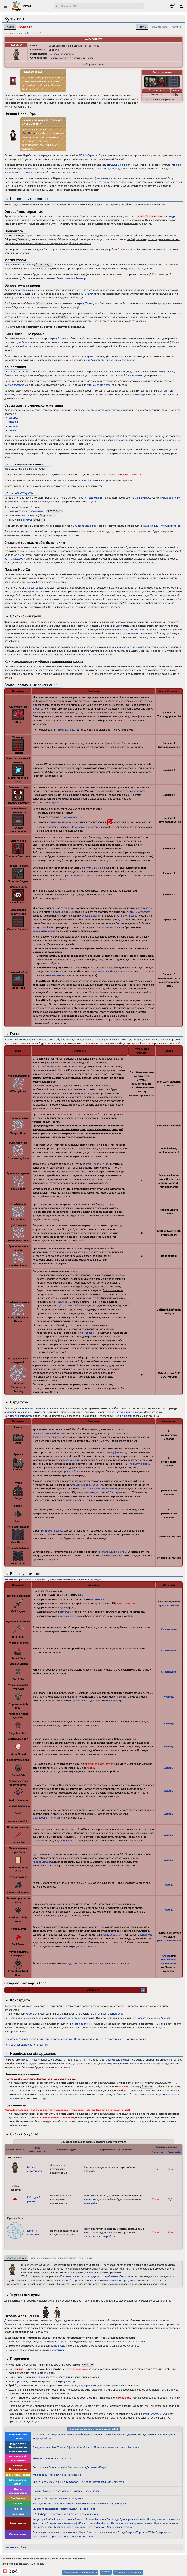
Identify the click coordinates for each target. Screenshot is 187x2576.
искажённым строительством (21, 172)
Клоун (81, 2503)
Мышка (37, 2508)
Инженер (65, 2474)
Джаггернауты (115, 2039)
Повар (49, 2503)
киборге (37, 708)
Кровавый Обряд (81, 1700)
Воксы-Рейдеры (95, 2519)
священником (59, 2280)
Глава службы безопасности (84, 2434)
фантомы (26, 519)
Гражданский (51, 2508)
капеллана (38, 2377)
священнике (67, 729)
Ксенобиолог (91, 2490)
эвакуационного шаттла (99, 1763)
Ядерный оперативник (120, 2526)
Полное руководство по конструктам (26, 2044)
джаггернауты (29, 515)
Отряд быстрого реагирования (97, 2532)
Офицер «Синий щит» (79, 2447)
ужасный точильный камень (49, 1432)
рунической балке (70, 1615)
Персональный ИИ (89, 2513)
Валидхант (158, 2152)
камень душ (140, 394)
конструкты (23, 493)
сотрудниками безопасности (115, 182)
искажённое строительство (33, 1408)
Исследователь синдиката (162, 2519)
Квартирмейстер (42, 2438)
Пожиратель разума (140, 2523)
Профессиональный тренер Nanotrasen (117, 2447)
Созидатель (11, 2039)
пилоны (130, 439)
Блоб (48, 2519)
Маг (98, 2523)
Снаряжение (169, 1629)
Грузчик (37, 2498)
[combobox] (99, 6)
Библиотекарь (118, 2503)
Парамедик (47, 2481)
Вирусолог (71, 2481)
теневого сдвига (58, 975)
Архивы (168, 1767)
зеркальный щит (88, 1492)
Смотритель (40, 2467)
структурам (66, 1611)
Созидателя (115, 2013)
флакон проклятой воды (47, 1436)
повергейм (90, 2203)
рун (35, 911)
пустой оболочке (82, 2023)
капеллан (150, 2320)
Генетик (77, 2490)
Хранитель (80, 2526)
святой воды (88, 480)
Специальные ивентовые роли (76, 2535)
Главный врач (165, 2434)
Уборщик (38, 2503)
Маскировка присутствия (86, 826)
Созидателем (144, 2017)
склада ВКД (124, 2397)
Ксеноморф (70, 2523)
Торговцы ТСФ (145, 2532)
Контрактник (54, 2523)
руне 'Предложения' (92, 497)
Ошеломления (126, 646)
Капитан (38, 2434)
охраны (120, 2320)
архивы (13, 421)
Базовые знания (16, 2257)
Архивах (166, 2017)
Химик (59, 2481)
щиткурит (171, 216)
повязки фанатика (44, 930)
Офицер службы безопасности (66, 2467)
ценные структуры (106, 168)
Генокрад (112, 2519)
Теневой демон (63, 2526)
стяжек (141, 791)
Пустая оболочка (19, 2017)
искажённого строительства (74, 2017)
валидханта (91, 2199)
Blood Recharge (113, 1700)
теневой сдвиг (71, 1459)
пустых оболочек (170, 525)
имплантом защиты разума (116, 2280)
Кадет (102, 2467)
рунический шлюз (126, 915)
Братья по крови (63, 2519)
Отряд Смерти (126, 2532)
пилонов (119, 439)
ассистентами (93, 599)
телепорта (144, 646)
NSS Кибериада (88, 155)
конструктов (159, 2027)
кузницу (13, 426)
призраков (49, 2393)
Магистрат (66, 2458)
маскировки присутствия (19, 1415)
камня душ (96, 2013)
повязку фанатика (115, 1452)
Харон (90, 1767)
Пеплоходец (68, 2508)
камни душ (43, 2039)
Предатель (160, 2523)
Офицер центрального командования (55, 2532)
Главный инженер (113, 2434)
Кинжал (176, 164)
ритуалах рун (68, 2381)
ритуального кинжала (85, 1946)
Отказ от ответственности (128, 2572)
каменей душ (150, 525)
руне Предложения (97, 1163)
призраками (87, 1332)
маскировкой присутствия (48, 1817)
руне (117, 371)
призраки (86, 2385)
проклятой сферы (73, 1471)
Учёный (37, 2490)
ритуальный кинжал (118, 164)
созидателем (85, 525)
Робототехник (62, 2490)
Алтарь (169, 1884)
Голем (93, 2508)
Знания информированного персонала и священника (62, 2257)
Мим (89, 2503)
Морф (105, 2523)
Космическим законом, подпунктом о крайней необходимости (97, 2276)
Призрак (83, 2508)
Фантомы (79, 2039)
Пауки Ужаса (118, 2523)
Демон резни (127, 2519)
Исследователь (64, 2498)
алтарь (13, 417)
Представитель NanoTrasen (49, 2447)
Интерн (119, 2481)
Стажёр (76, 2474)
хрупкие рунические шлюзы (64, 822)
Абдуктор (38, 2519)
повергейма (108, 2236)
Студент (47, 2490)
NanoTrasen (28, 133)
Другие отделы (93, 64)
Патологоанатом (103, 2481)
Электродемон (96, 2526)
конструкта (88, 355)
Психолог (85, 2481)
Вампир (79, 2519)
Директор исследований (140, 2434)
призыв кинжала (169, 1605)
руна (89, 293)
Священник (101, 2503)
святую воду (96, 1599)
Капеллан (10, 2324)
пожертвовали (35, 587)
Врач (35, 2481)
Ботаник (71, 2503)
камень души (139, 497)
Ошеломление (64, 278)
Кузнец (79, 2498)
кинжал (18, 2369)
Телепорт (81, 278)
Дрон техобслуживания (63, 2513)
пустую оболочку (170, 497)
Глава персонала (55, 2434)
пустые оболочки (62, 2039)
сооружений (62, 911)
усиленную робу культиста (87, 1484)
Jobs (23, 2547)
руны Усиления (130, 633)
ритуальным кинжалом (129, 1411)
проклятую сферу (140, 1463)
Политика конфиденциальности (80, 2572)
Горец (52, 2535)
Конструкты (15, 2381)
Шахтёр (48, 2498)
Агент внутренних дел (45, 2458)
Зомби (141, 2519)
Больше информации (162, 99)
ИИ (121, 562)
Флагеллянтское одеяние (103, 1488)
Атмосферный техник (45, 2474)
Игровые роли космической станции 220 (93, 2428)
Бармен (59, 2503)
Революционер (43, 2526)
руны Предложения (169, 1940)
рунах (108, 480)
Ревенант (174, 2523)
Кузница (169, 1696)
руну (88, 303)
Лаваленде (62, 1301)
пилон (12, 430)
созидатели (37, 510)
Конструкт (38, 2523)
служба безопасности (149, 216)
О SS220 (106, 2572)
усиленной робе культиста (109, 971)
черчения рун (31, 168)
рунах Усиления (91, 915)
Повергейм (174, 2152)
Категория (12, 2547)
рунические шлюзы (111, 927)
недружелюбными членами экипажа (128, 2063)
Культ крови (32, 33)
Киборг (42, 2513)
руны (98, 178)
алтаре (12, 501)
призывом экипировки (77, 875)
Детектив (91, 2467)
